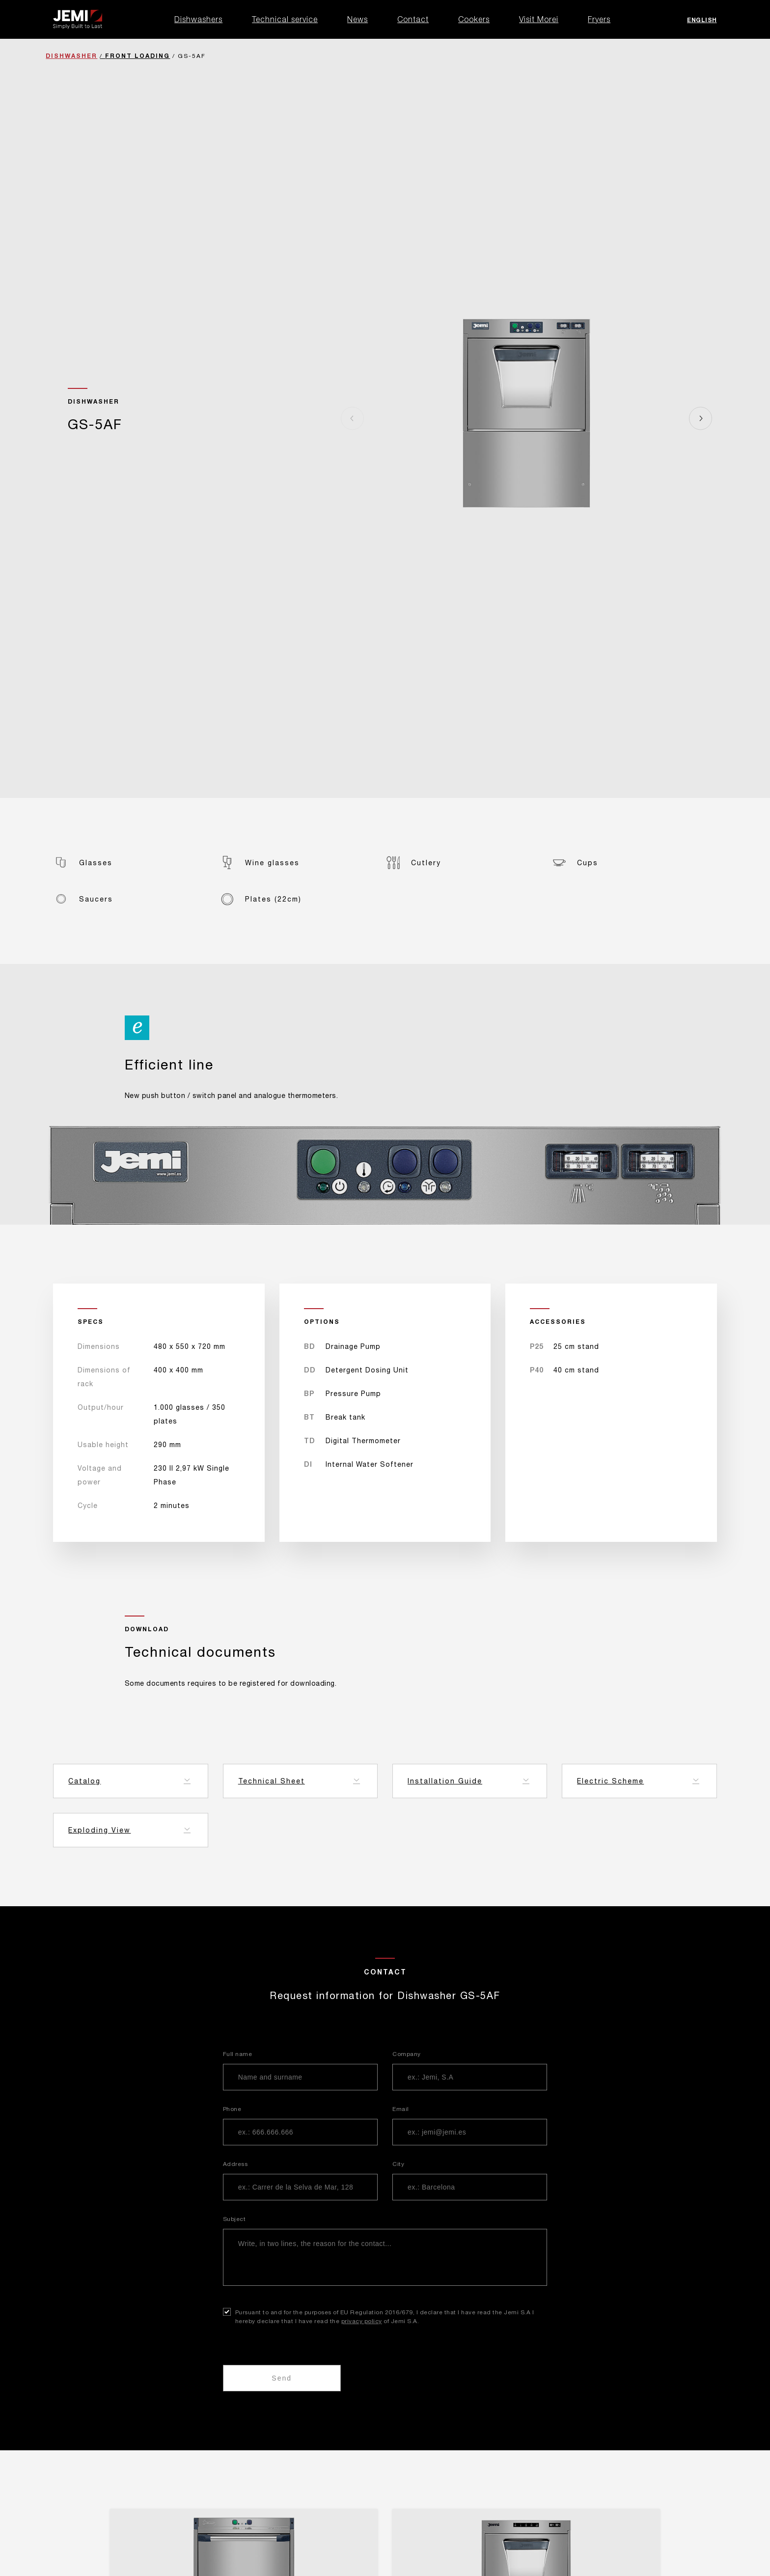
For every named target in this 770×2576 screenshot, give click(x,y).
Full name (237, 2054)
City (398, 2164)
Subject (234, 2219)
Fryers (599, 19)
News (357, 19)
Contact (413, 19)
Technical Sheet (271, 1781)
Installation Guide (445, 1781)
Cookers (474, 19)
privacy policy (361, 2321)
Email (400, 2109)
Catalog (84, 1781)
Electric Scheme (610, 1781)
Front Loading (137, 55)
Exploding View (99, 1830)
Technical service (285, 19)
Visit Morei (538, 19)
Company (406, 2054)
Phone (232, 2109)
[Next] (700, 418)
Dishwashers (198, 19)
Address (235, 2164)
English (702, 20)
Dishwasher (71, 55)
